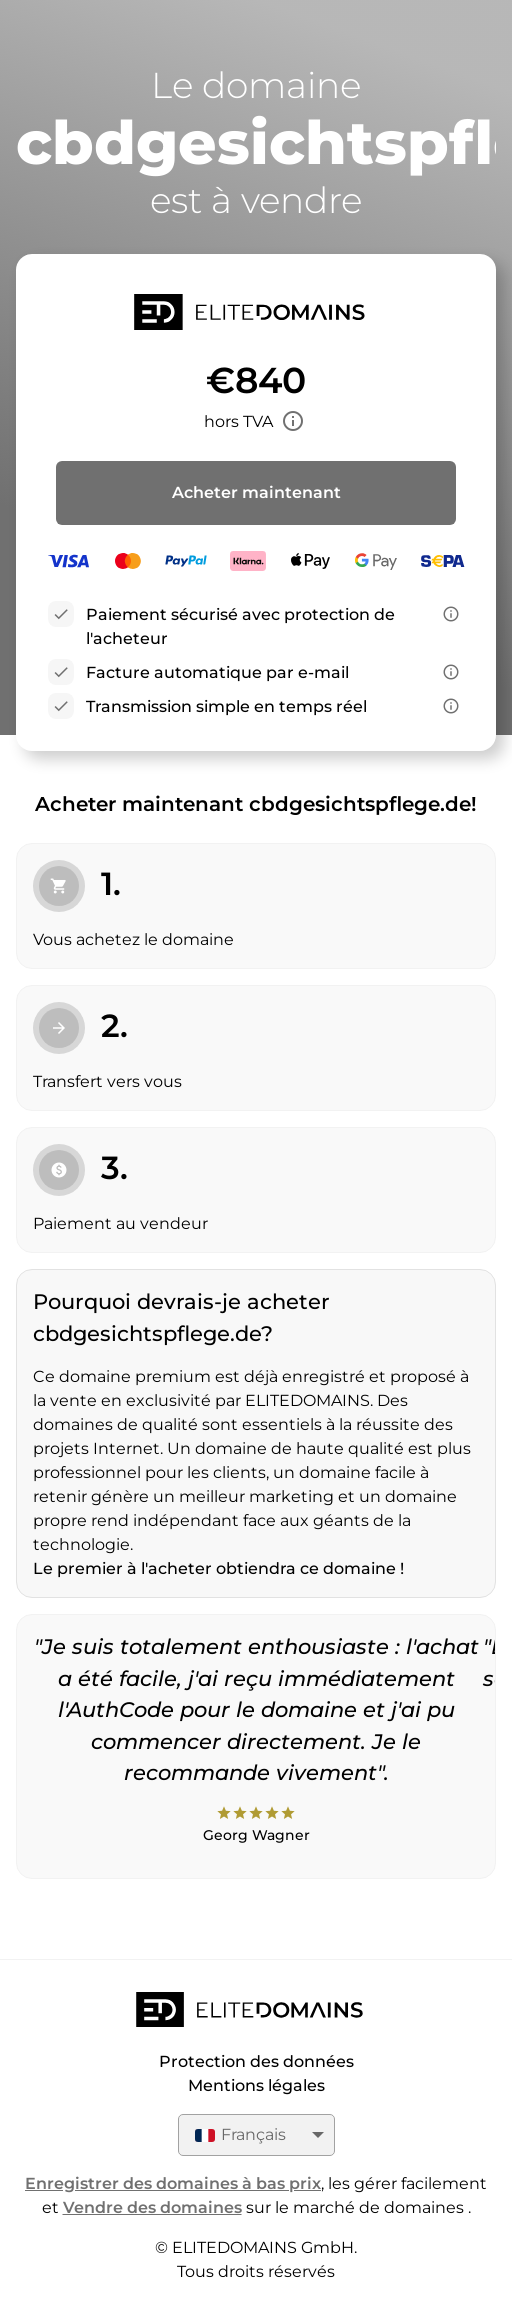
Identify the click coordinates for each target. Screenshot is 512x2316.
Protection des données (256, 2061)
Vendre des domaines (152, 2207)
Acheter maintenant (256, 492)
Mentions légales (256, 2085)
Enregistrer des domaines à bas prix (173, 2183)
